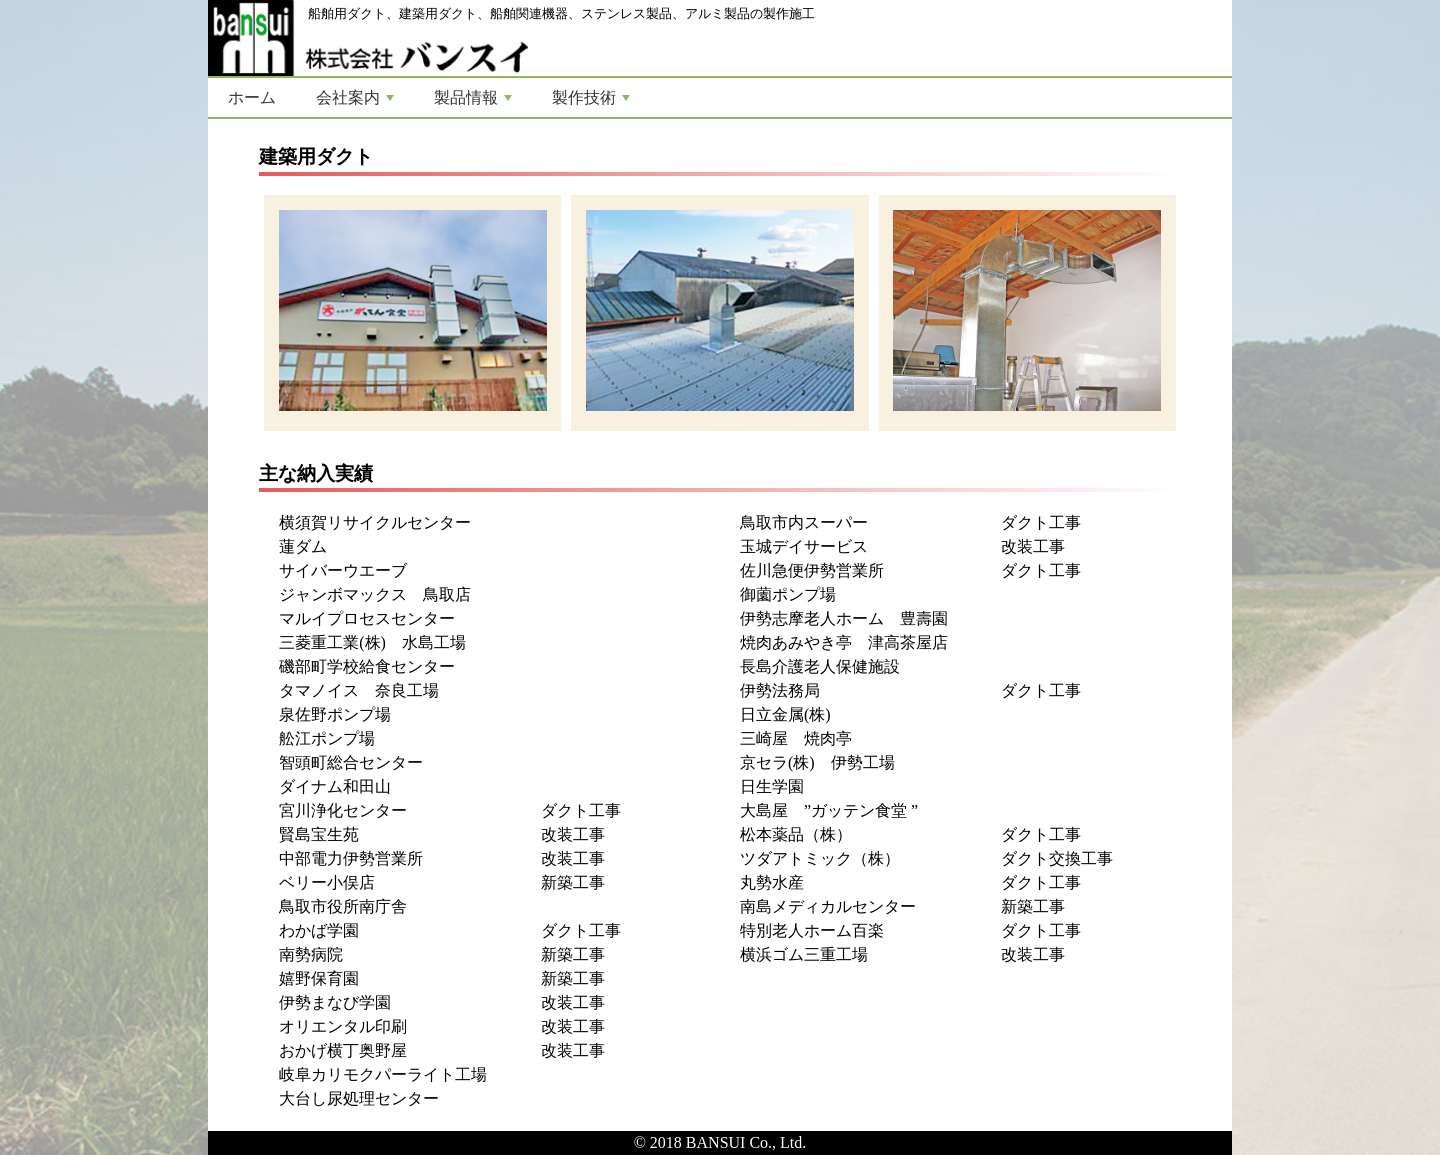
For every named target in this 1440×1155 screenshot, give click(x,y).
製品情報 (473, 97)
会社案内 (355, 97)
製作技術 (591, 97)
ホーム (252, 97)
